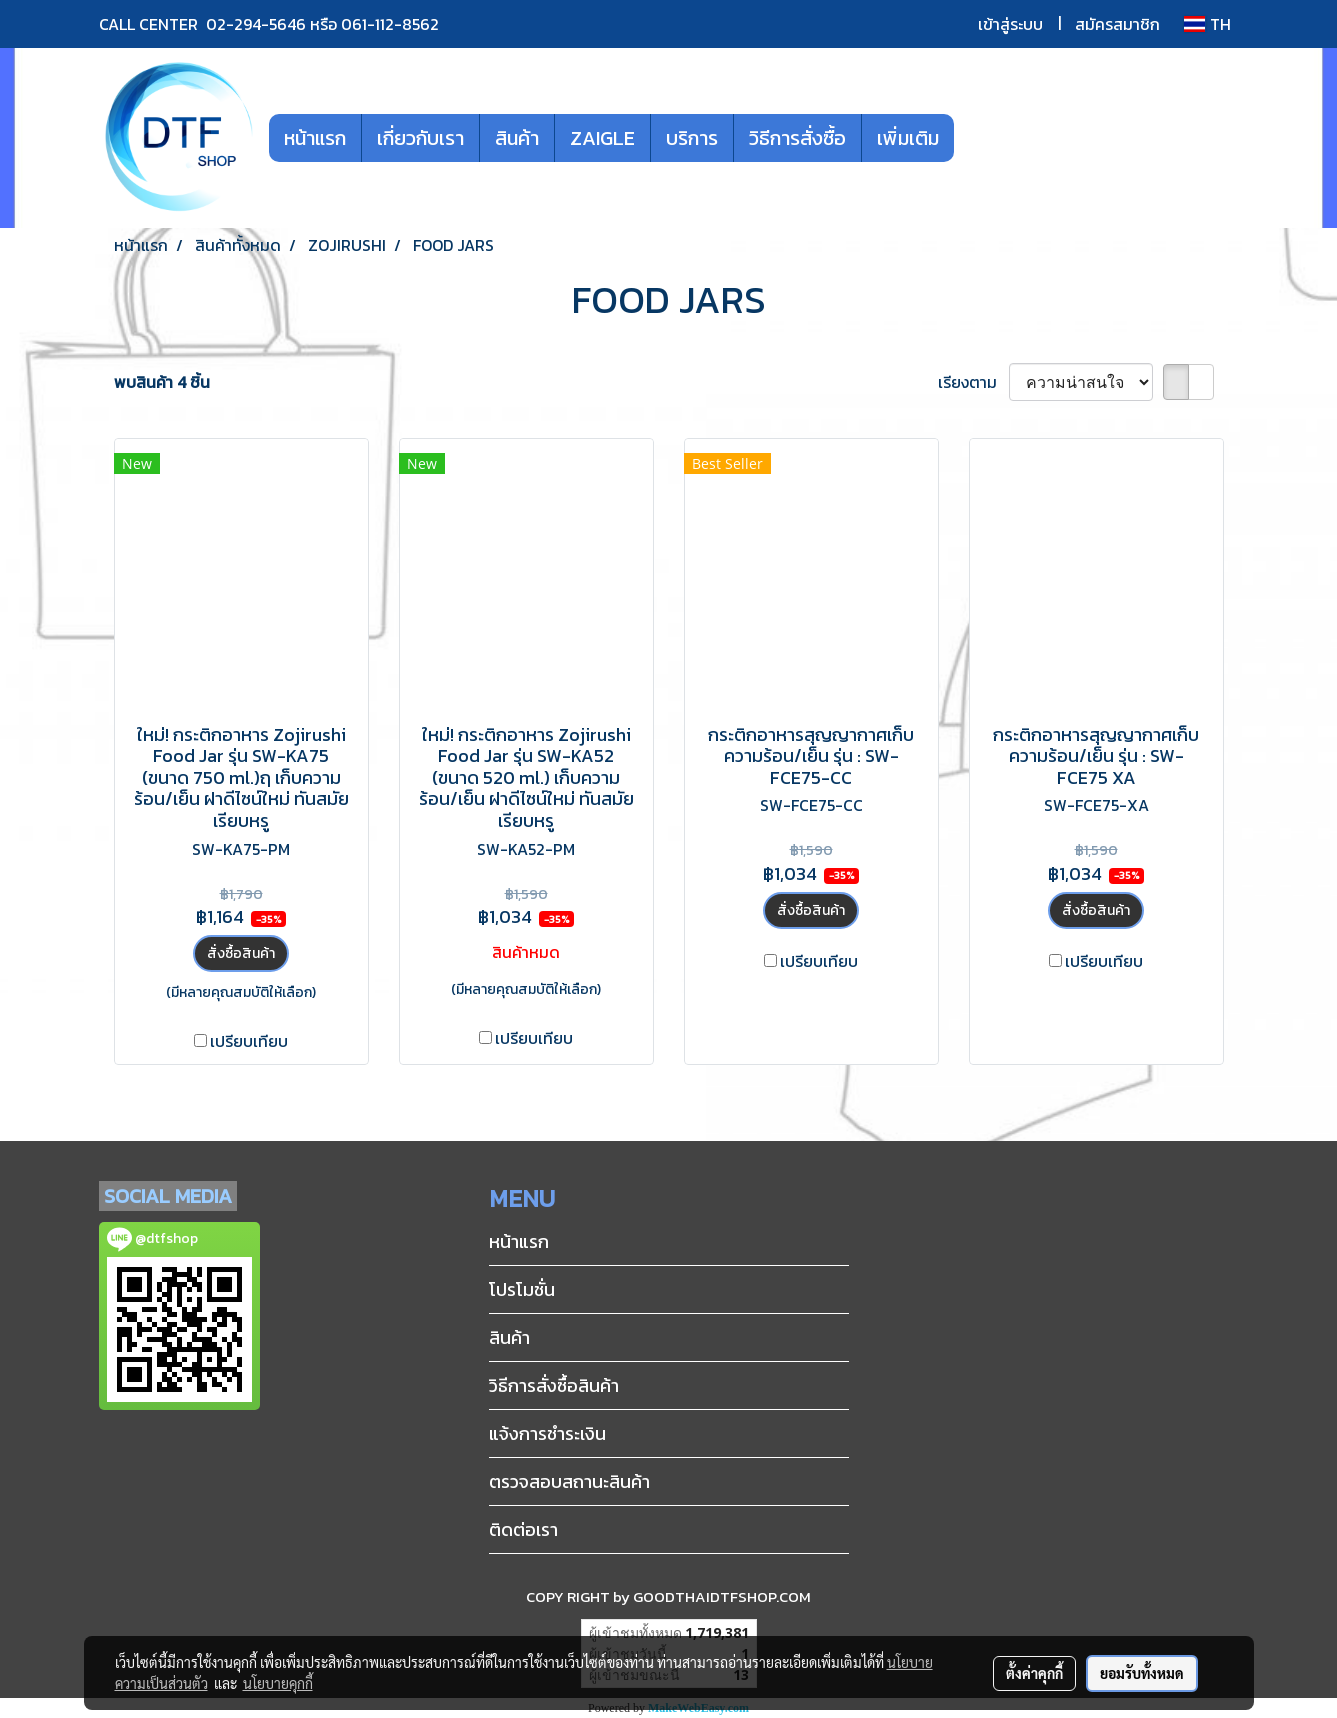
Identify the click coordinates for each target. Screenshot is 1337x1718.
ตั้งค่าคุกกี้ (1034, 1673)
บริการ (692, 138)
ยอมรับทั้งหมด (1142, 1673)
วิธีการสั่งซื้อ (797, 138)
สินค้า (517, 138)
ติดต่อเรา (523, 1529)
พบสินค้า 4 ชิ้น (162, 382)
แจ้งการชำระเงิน (547, 1433)
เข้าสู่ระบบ (1010, 24)
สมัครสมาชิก (1117, 24)
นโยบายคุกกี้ (278, 1683)
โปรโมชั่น (522, 1289)
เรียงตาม (973, 382)
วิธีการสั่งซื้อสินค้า (554, 1385)
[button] (984, 138)
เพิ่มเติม (908, 138)
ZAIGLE (602, 138)
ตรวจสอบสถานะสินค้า (569, 1481)
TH (1207, 24)
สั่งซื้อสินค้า (241, 953)
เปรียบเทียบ (249, 1041)
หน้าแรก (315, 138)
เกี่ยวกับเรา (420, 138)
